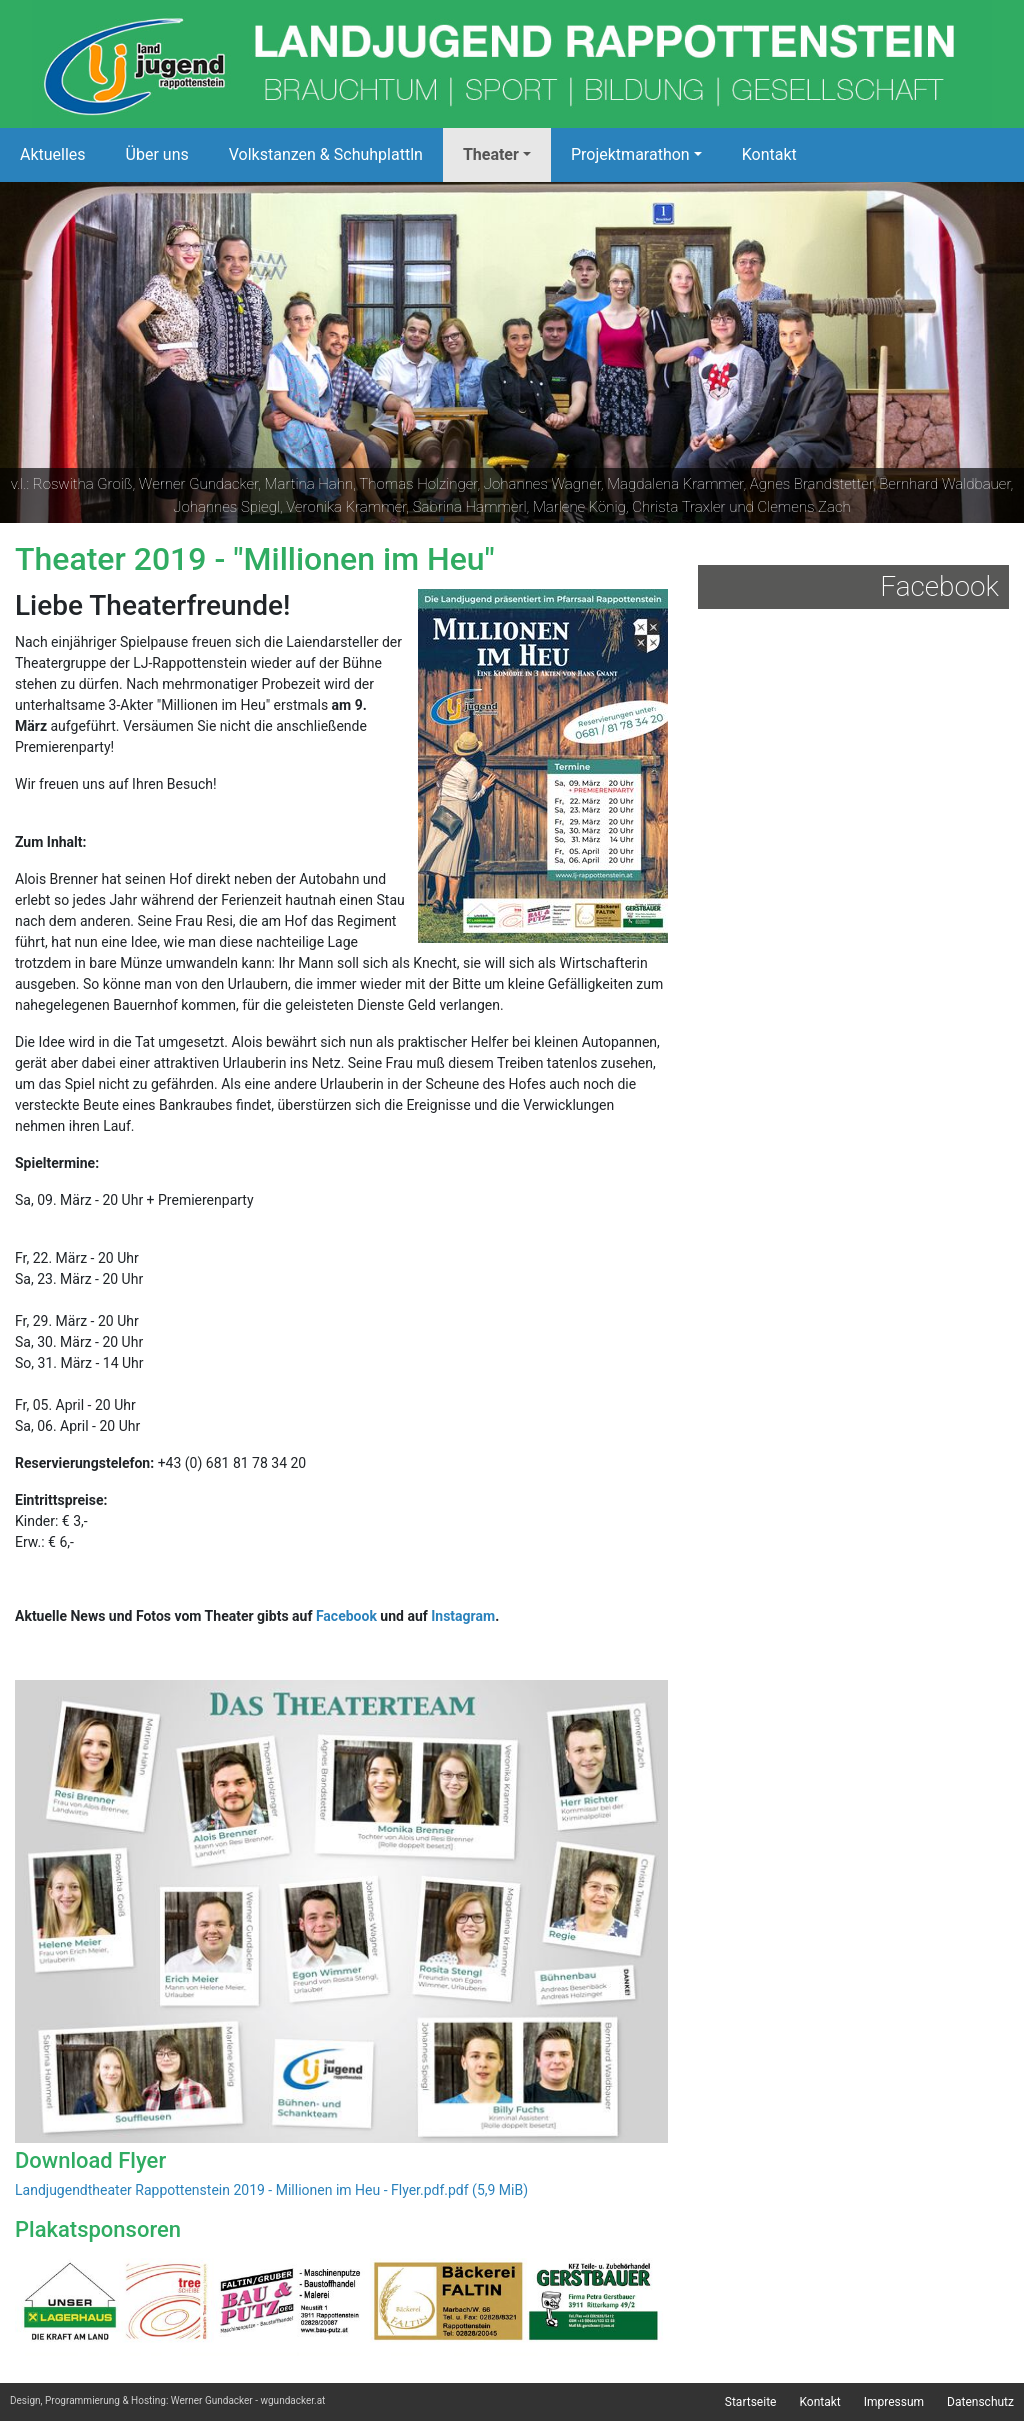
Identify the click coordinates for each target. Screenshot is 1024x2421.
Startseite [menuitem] (751, 2402)
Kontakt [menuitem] (819, 2402)
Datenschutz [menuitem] (980, 2402)
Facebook (346, 1616)
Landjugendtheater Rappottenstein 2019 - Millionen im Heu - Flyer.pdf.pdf (271, 2190)
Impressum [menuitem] (894, 2402)
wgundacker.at (292, 2400)
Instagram (463, 1616)
